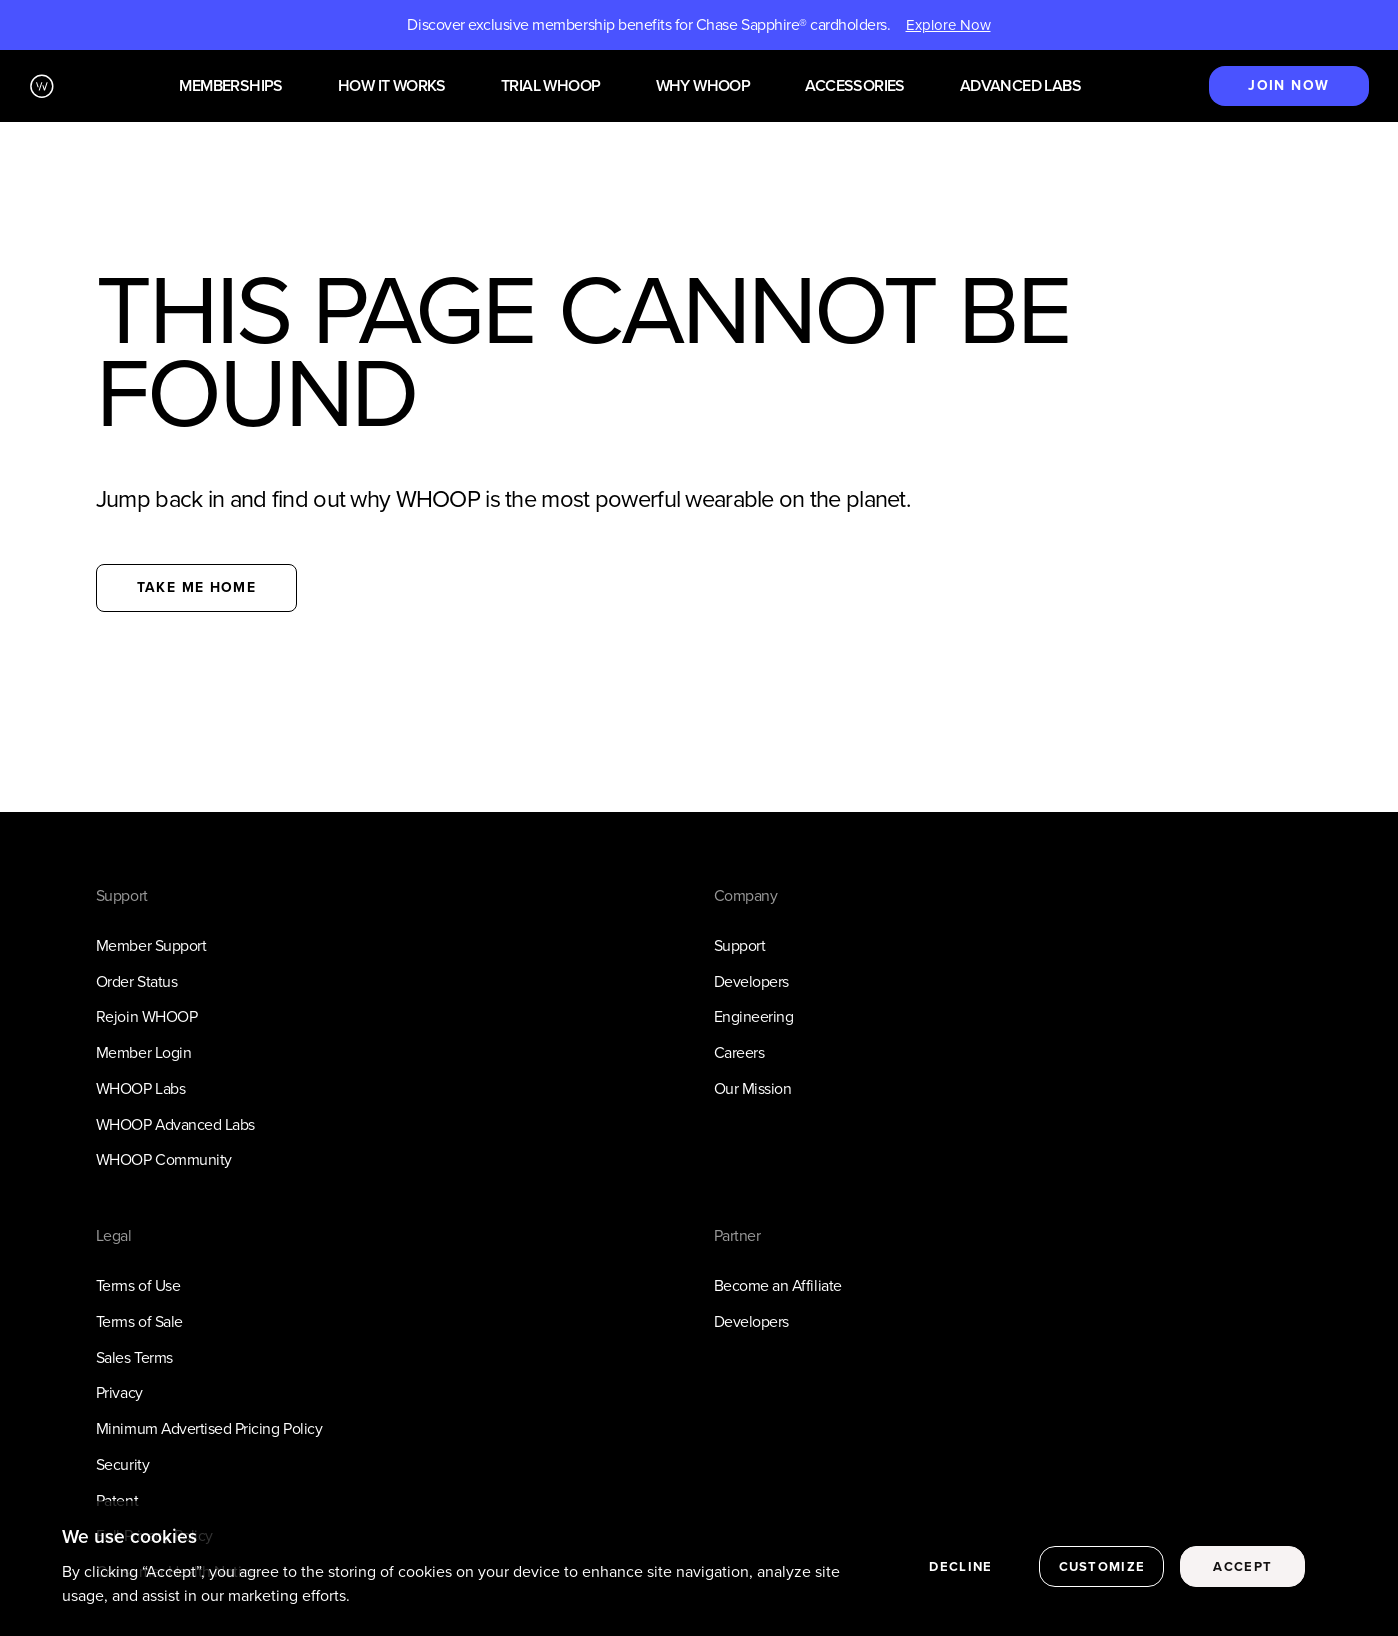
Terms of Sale (139, 1321)
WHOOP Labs (140, 1088)
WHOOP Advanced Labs (175, 1124)
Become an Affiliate (778, 1285)
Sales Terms (134, 1357)
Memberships (230, 86)
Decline (960, 1566)
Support (740, 945)
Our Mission (753, 1088)
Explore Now (948, 25)
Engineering (754, 1016)
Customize (1102, 1566)
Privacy (119, 1392)
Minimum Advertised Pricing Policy (209, 1428)
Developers (751, 981)
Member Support (151, 945)
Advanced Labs (1020, 86)
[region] (699, 1568)
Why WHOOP (703, 86)
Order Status (136, 981)
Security (122, 1464)
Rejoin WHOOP (146, 1016)
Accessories (854, 86)
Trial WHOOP (550, 86)
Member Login (143, 1052)
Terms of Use (138, 1285)
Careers (739, 1052)
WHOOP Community (164, 1159)
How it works (392, 86)
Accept (1242, 1566)
